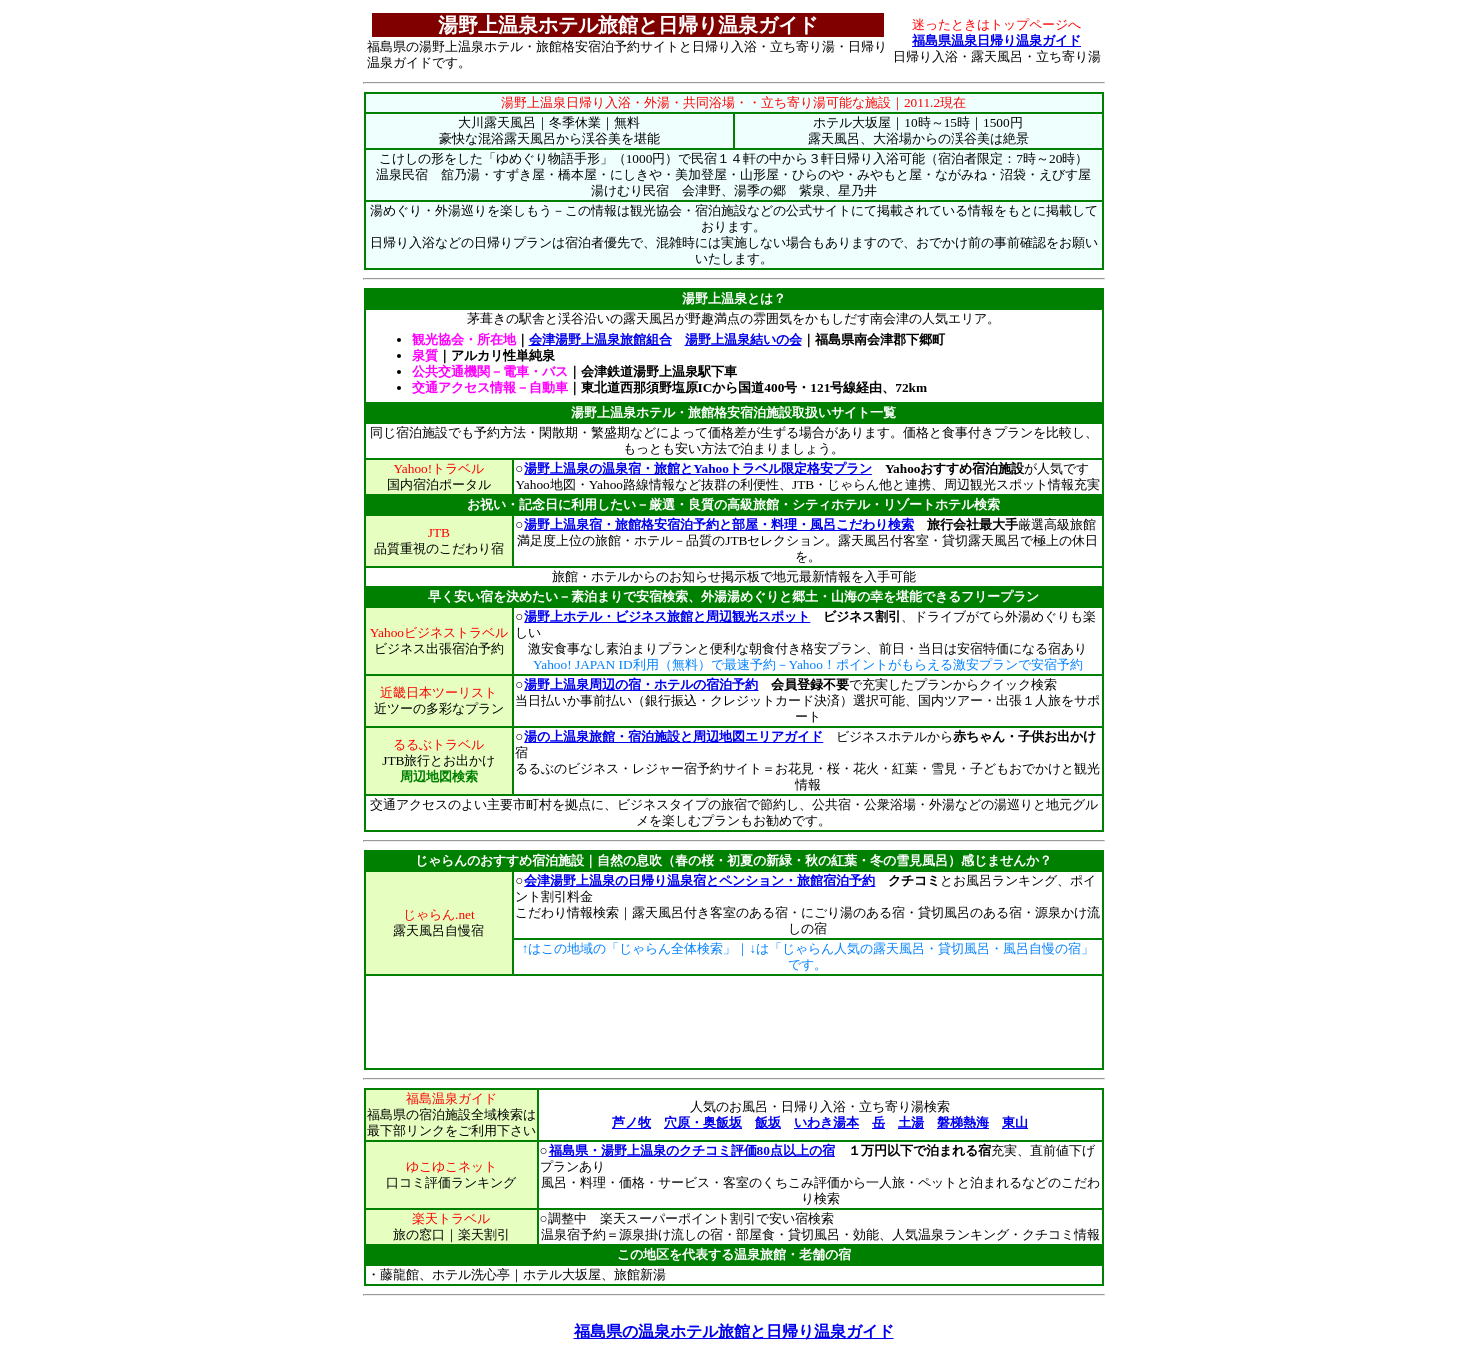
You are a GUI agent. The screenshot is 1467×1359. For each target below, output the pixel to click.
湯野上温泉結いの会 (743, 339)
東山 (1015, 1122)
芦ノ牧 (631, 1122)
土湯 (911, 1122)
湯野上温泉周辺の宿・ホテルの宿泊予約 (640, 684)
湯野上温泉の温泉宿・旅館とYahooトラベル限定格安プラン (697, 468)
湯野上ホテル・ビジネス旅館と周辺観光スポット (666, 616)
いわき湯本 (826, 1122)
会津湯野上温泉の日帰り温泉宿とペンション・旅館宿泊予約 (699, 880)
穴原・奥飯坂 (703, 1122)
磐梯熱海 (963, 1122)
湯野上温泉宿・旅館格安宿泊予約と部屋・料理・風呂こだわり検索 (718, 524)
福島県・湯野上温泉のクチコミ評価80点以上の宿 (691, 1150)
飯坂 (768, 1122)
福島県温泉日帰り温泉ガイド (996, 40)
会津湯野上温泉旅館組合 (600, 339)
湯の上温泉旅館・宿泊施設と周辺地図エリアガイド (673, 736)
